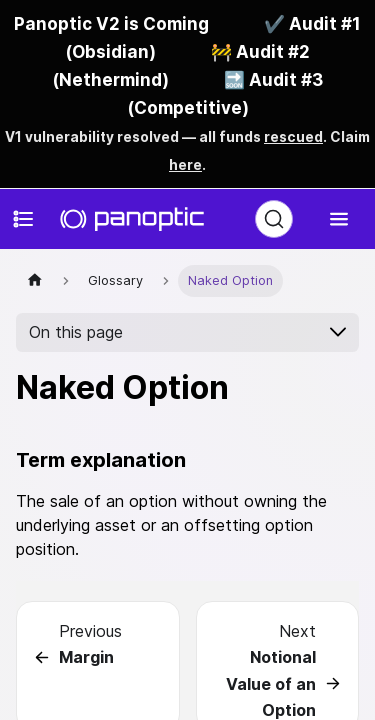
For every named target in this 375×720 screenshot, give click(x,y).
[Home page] (35, 280)
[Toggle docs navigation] (24, 219)
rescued (293, 137)
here (185, 165)
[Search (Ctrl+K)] (274, 219)
